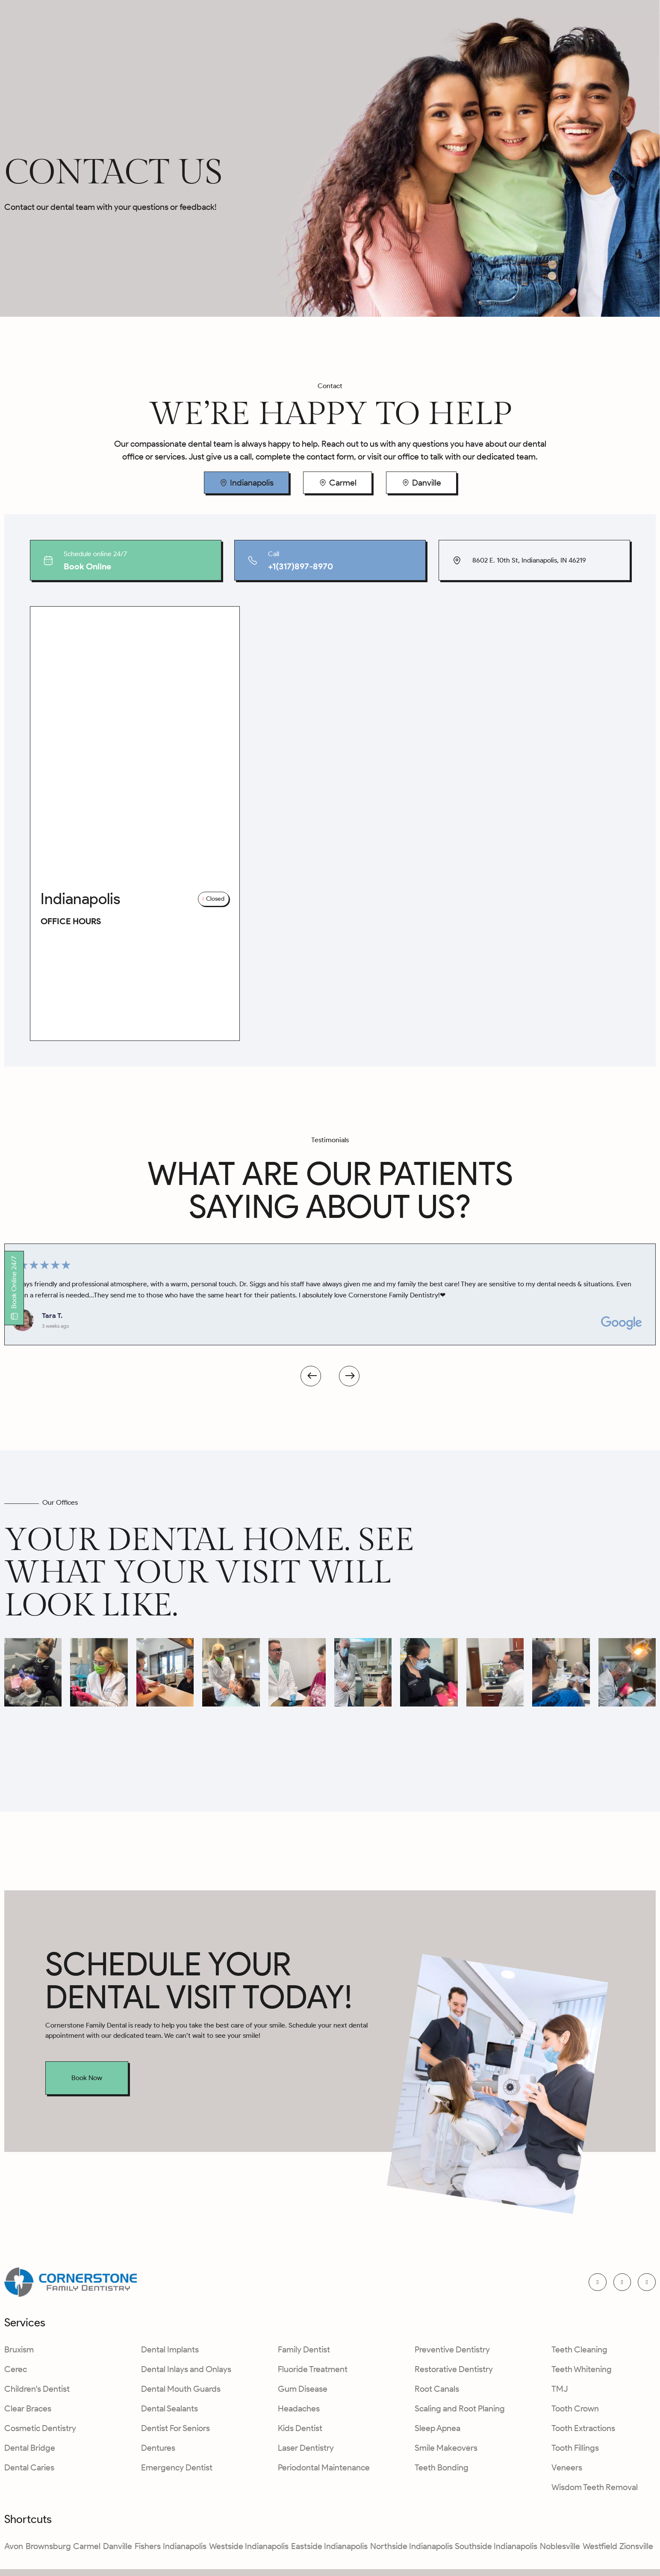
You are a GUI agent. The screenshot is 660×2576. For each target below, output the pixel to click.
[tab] (246, 483)
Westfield (600, 2549)
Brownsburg (48, 2549)
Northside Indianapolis (411, 2549)
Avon (13, 2549)
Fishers (148, 2549)
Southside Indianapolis (496, 2549)
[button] (214, 899)
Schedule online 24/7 (95, 554)
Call (273, 554)
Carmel (86, 2549)
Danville (117, 2549)
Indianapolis (184, 2549)
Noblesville (560, 2549)
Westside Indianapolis (249, 2549)
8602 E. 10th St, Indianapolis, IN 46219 (529, 560)
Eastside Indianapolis (329, 2549)
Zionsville (636, 2549)
